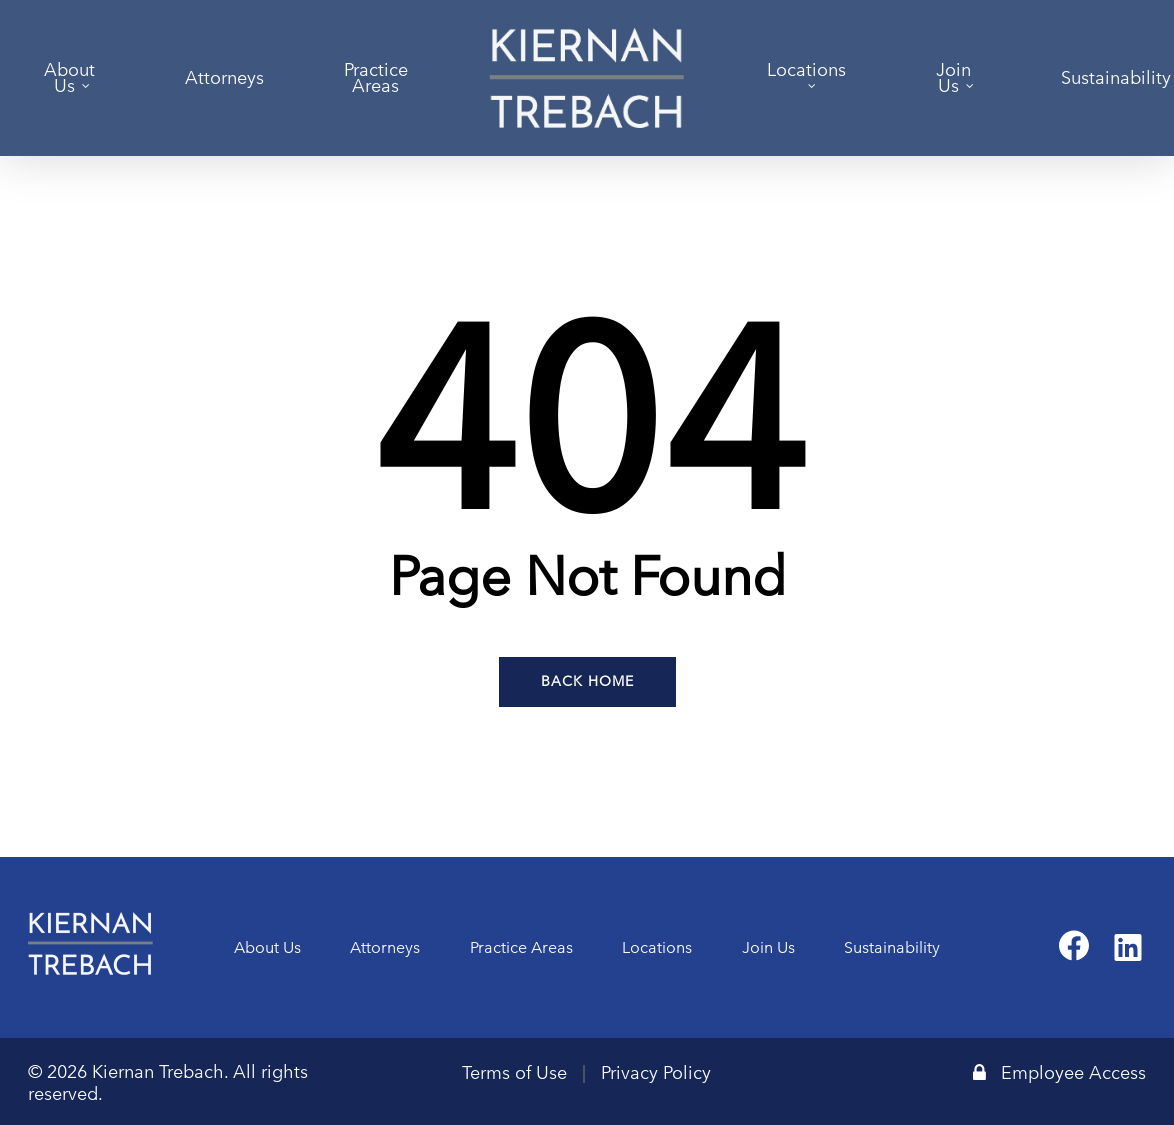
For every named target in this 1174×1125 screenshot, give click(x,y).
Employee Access (1059, 1073)
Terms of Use (514, 1073)
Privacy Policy (656, 1073)
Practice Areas (521, 947)
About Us (267, 947)
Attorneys (385, 947)
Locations (657, 947)
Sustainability (892, 947)
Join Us (768, 947)
